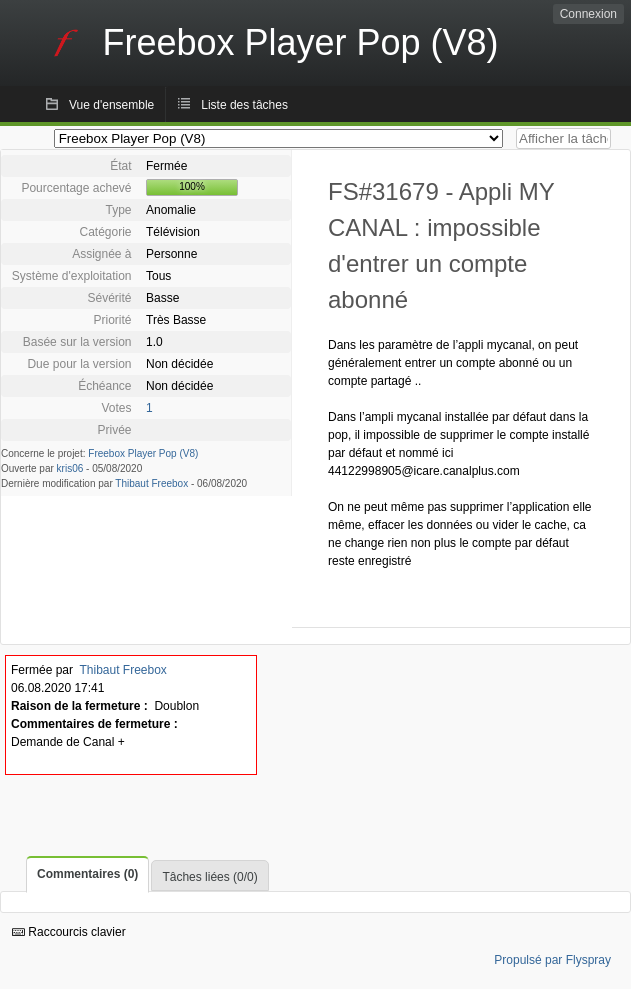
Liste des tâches (244, 105)
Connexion (588, 14)
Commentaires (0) (87, 874)
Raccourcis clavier (69, 932)
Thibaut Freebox (151, 483)
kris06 (70, 468)
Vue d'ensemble (111, 105)
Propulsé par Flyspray (552, 960)
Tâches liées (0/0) (209, 877)
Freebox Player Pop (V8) (143, 453)
